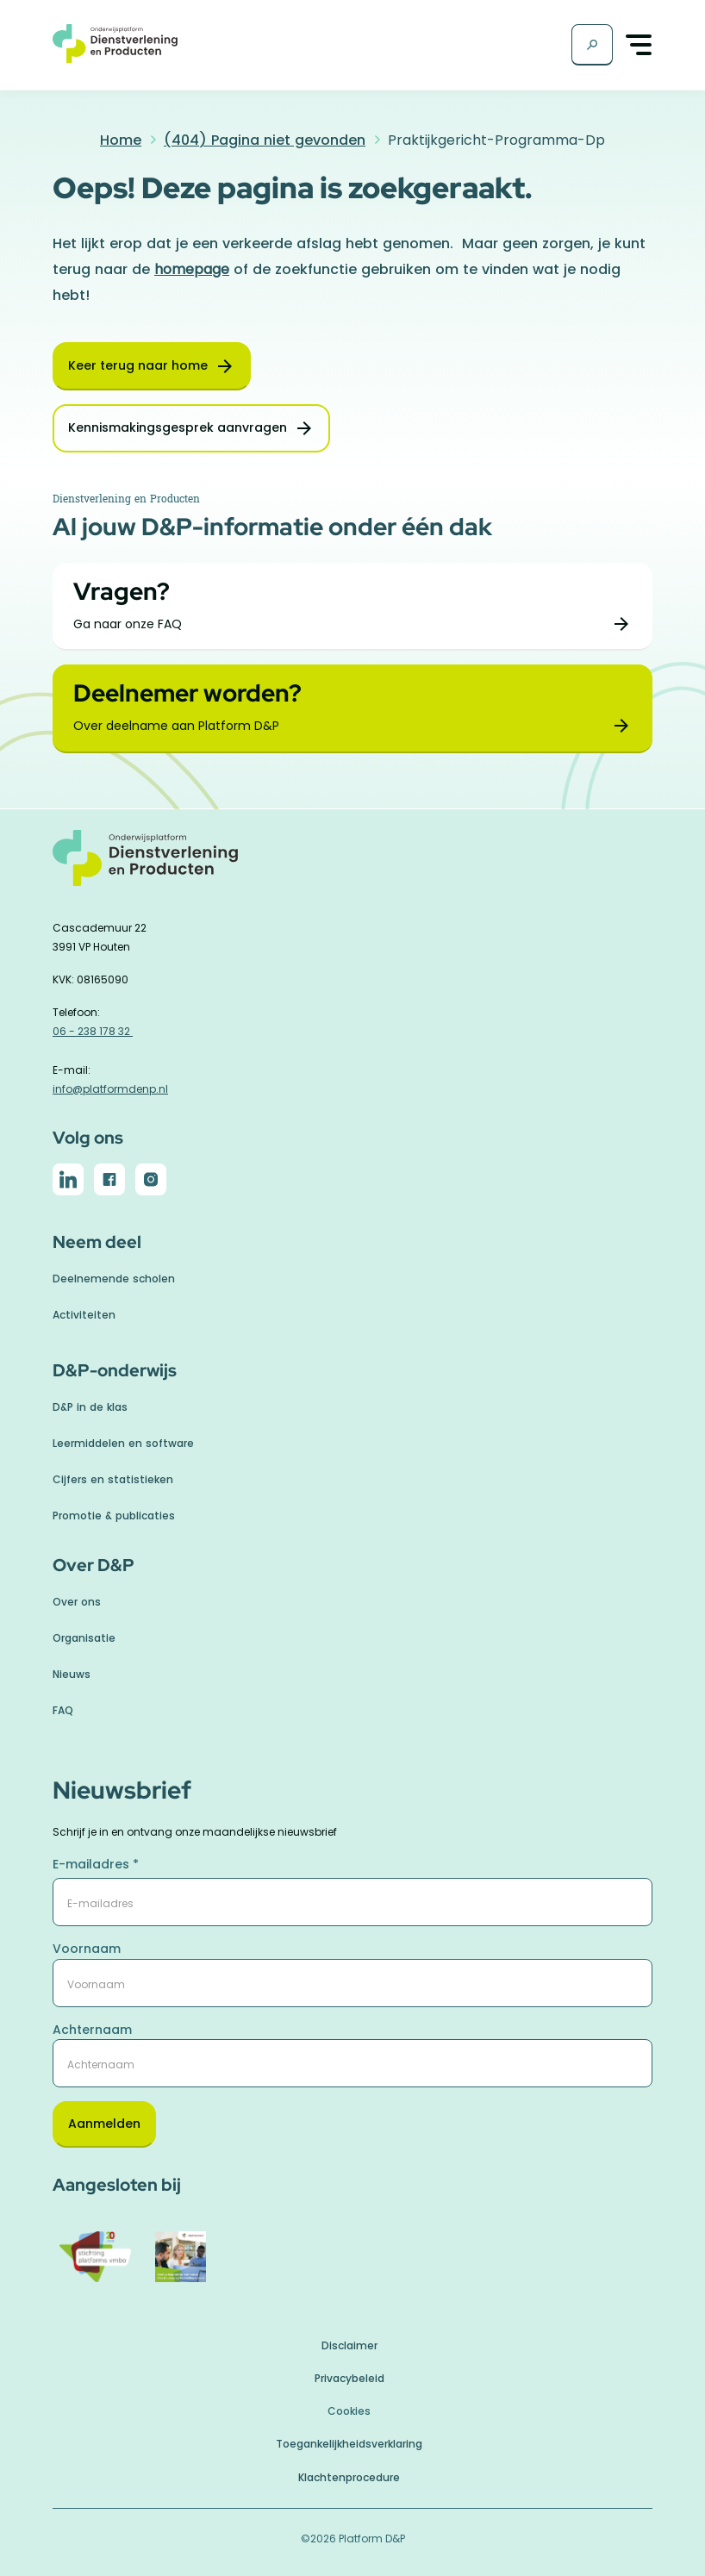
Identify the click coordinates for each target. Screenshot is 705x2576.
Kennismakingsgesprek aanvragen (177, 427)
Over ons (77, 1601)
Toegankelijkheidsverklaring (349, 2443)
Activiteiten (84, 1314)
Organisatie (84, 1638)
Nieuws (71, 1674)
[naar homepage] (352, 867)
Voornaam (87, 1948)
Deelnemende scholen (114, 1278)
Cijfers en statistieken (113, 1479)
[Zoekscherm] (592, 44)
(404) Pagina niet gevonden (264, 140)
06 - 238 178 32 (93, 1031)
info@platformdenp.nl (110, 1089)
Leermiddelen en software (123, 1443)
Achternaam (92, 2029)
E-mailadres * (96, 1864)
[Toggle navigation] (639, 45)
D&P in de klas (90, 1407)
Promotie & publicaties (114, 1515)
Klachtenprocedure (349, 2477)
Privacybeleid (349, 2378)
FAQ (63, 1710)
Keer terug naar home (138, 365)
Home (120, 140)
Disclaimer (349, 2345)
